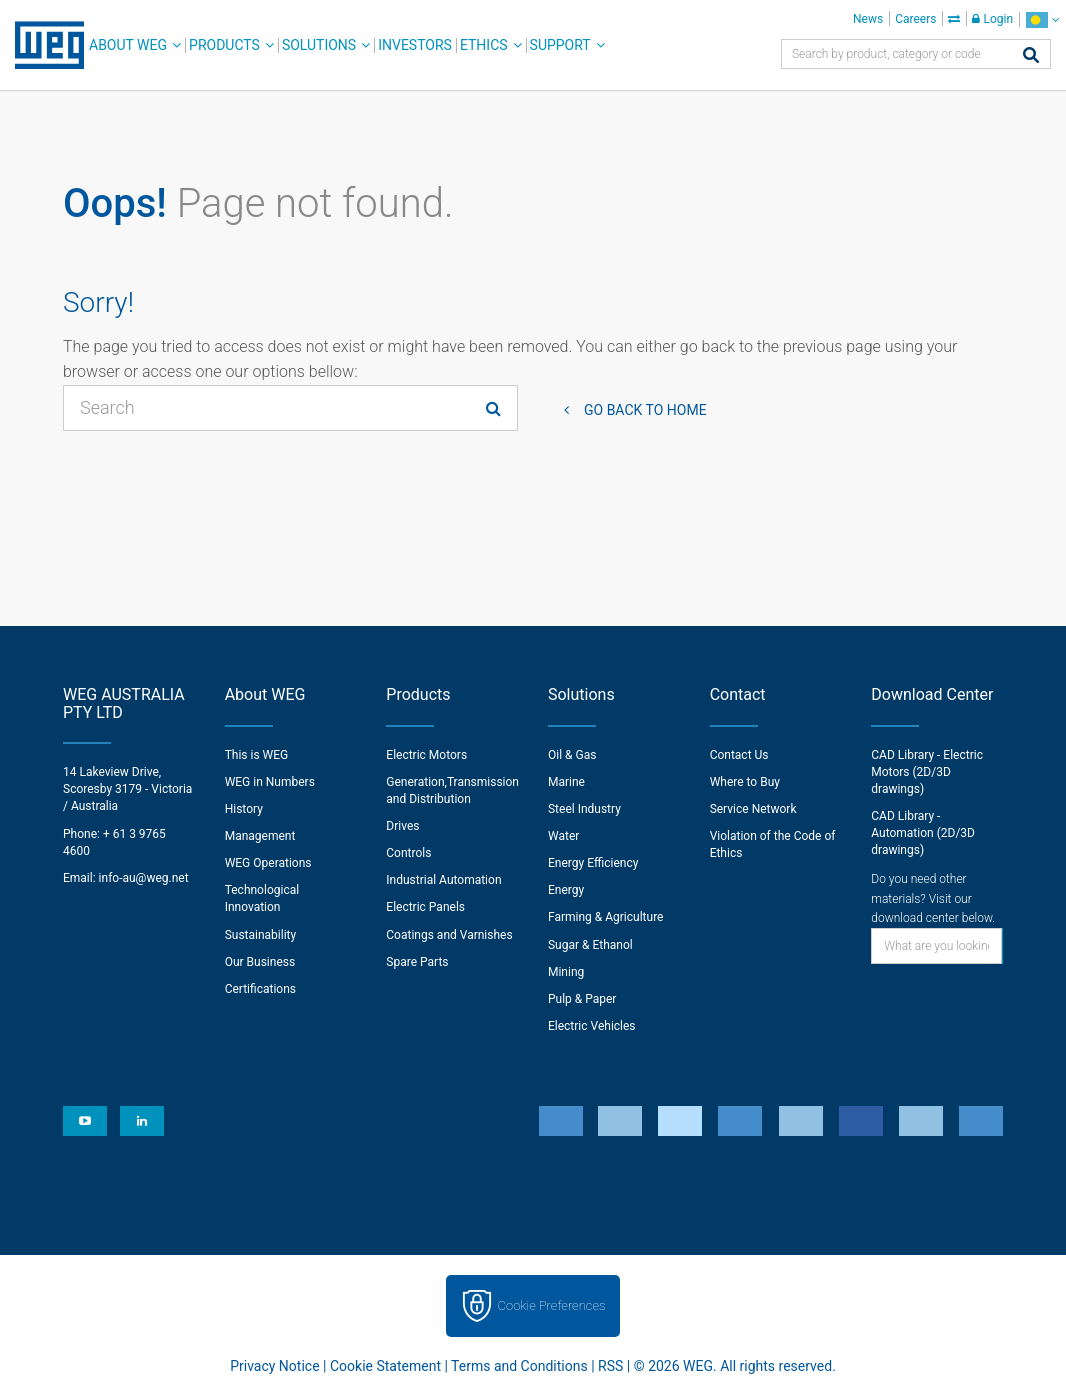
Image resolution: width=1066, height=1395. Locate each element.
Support (560, 45)
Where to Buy (745, 782)
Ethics (484, 45)
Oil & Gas (572, 755)
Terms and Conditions (519, 1366)
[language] (1042, 19)
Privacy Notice (274, 1366)
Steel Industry (584, 809)
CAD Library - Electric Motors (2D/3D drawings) (927, 772)
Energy (566, 890)
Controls (408, 853)
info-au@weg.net (144, 878)
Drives (402, 826)
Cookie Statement (385, 1366)
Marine (566, 782)
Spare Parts (417, 962)
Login (992, 19)
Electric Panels (425, 907)
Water (563, 836)
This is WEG (257, 755)
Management (260, 836)
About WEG (128, 45)
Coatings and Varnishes (449, 935)
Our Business (260, 962)
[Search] (1031, 56)
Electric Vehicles (592, 1026)
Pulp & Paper (582, 999)
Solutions (319, 45)
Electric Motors (426, 755)
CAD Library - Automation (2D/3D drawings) (923, 833)
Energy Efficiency (593, 863)
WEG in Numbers (270, 782)
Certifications (260, 989)
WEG (42, 45)
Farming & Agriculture (605, 917)
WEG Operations (268, 863)
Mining (566, 972)
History (244, 809)
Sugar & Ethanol (590, 945)
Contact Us (739, 755)
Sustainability (261, 935)
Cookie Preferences (552, 1305)
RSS (610, 1366)
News (868, 19)
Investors (415, 45)
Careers (915, 19)
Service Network (753, 809)
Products (224, 45)
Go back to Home (645, 410)
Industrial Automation (443, 880)
